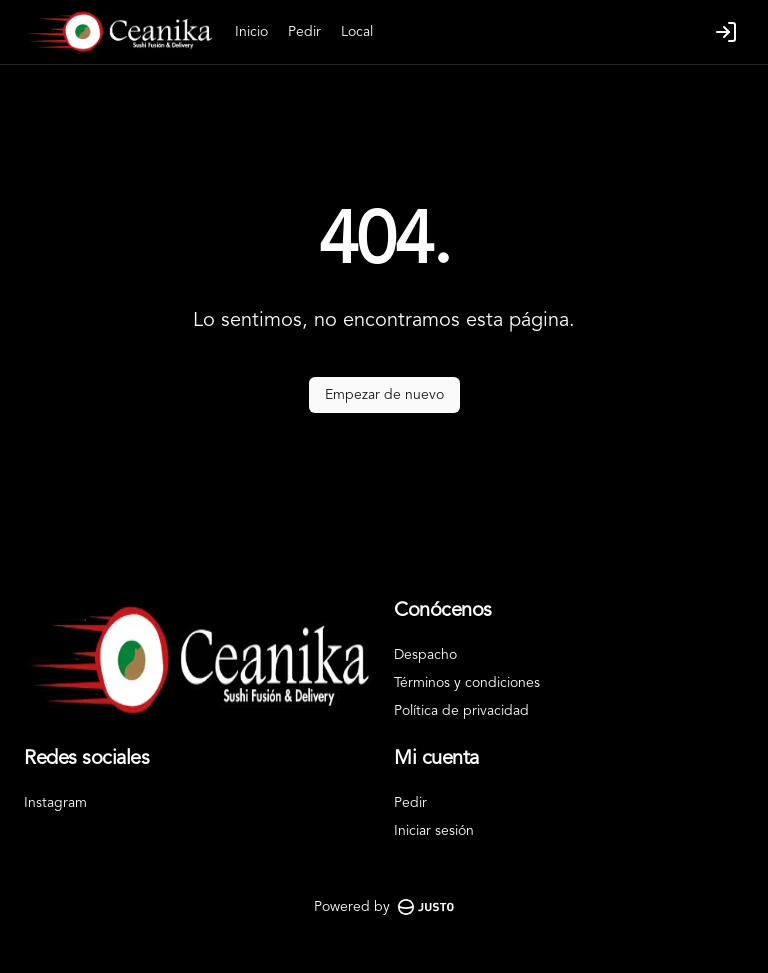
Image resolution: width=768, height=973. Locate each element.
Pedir (304, 32)
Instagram (55, 803)
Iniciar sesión (434, 831)
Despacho (425, 655)
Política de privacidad (461, 711)
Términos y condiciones (467, 683)
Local (357, 32)
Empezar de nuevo (384, 395)
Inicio (251, 32)
